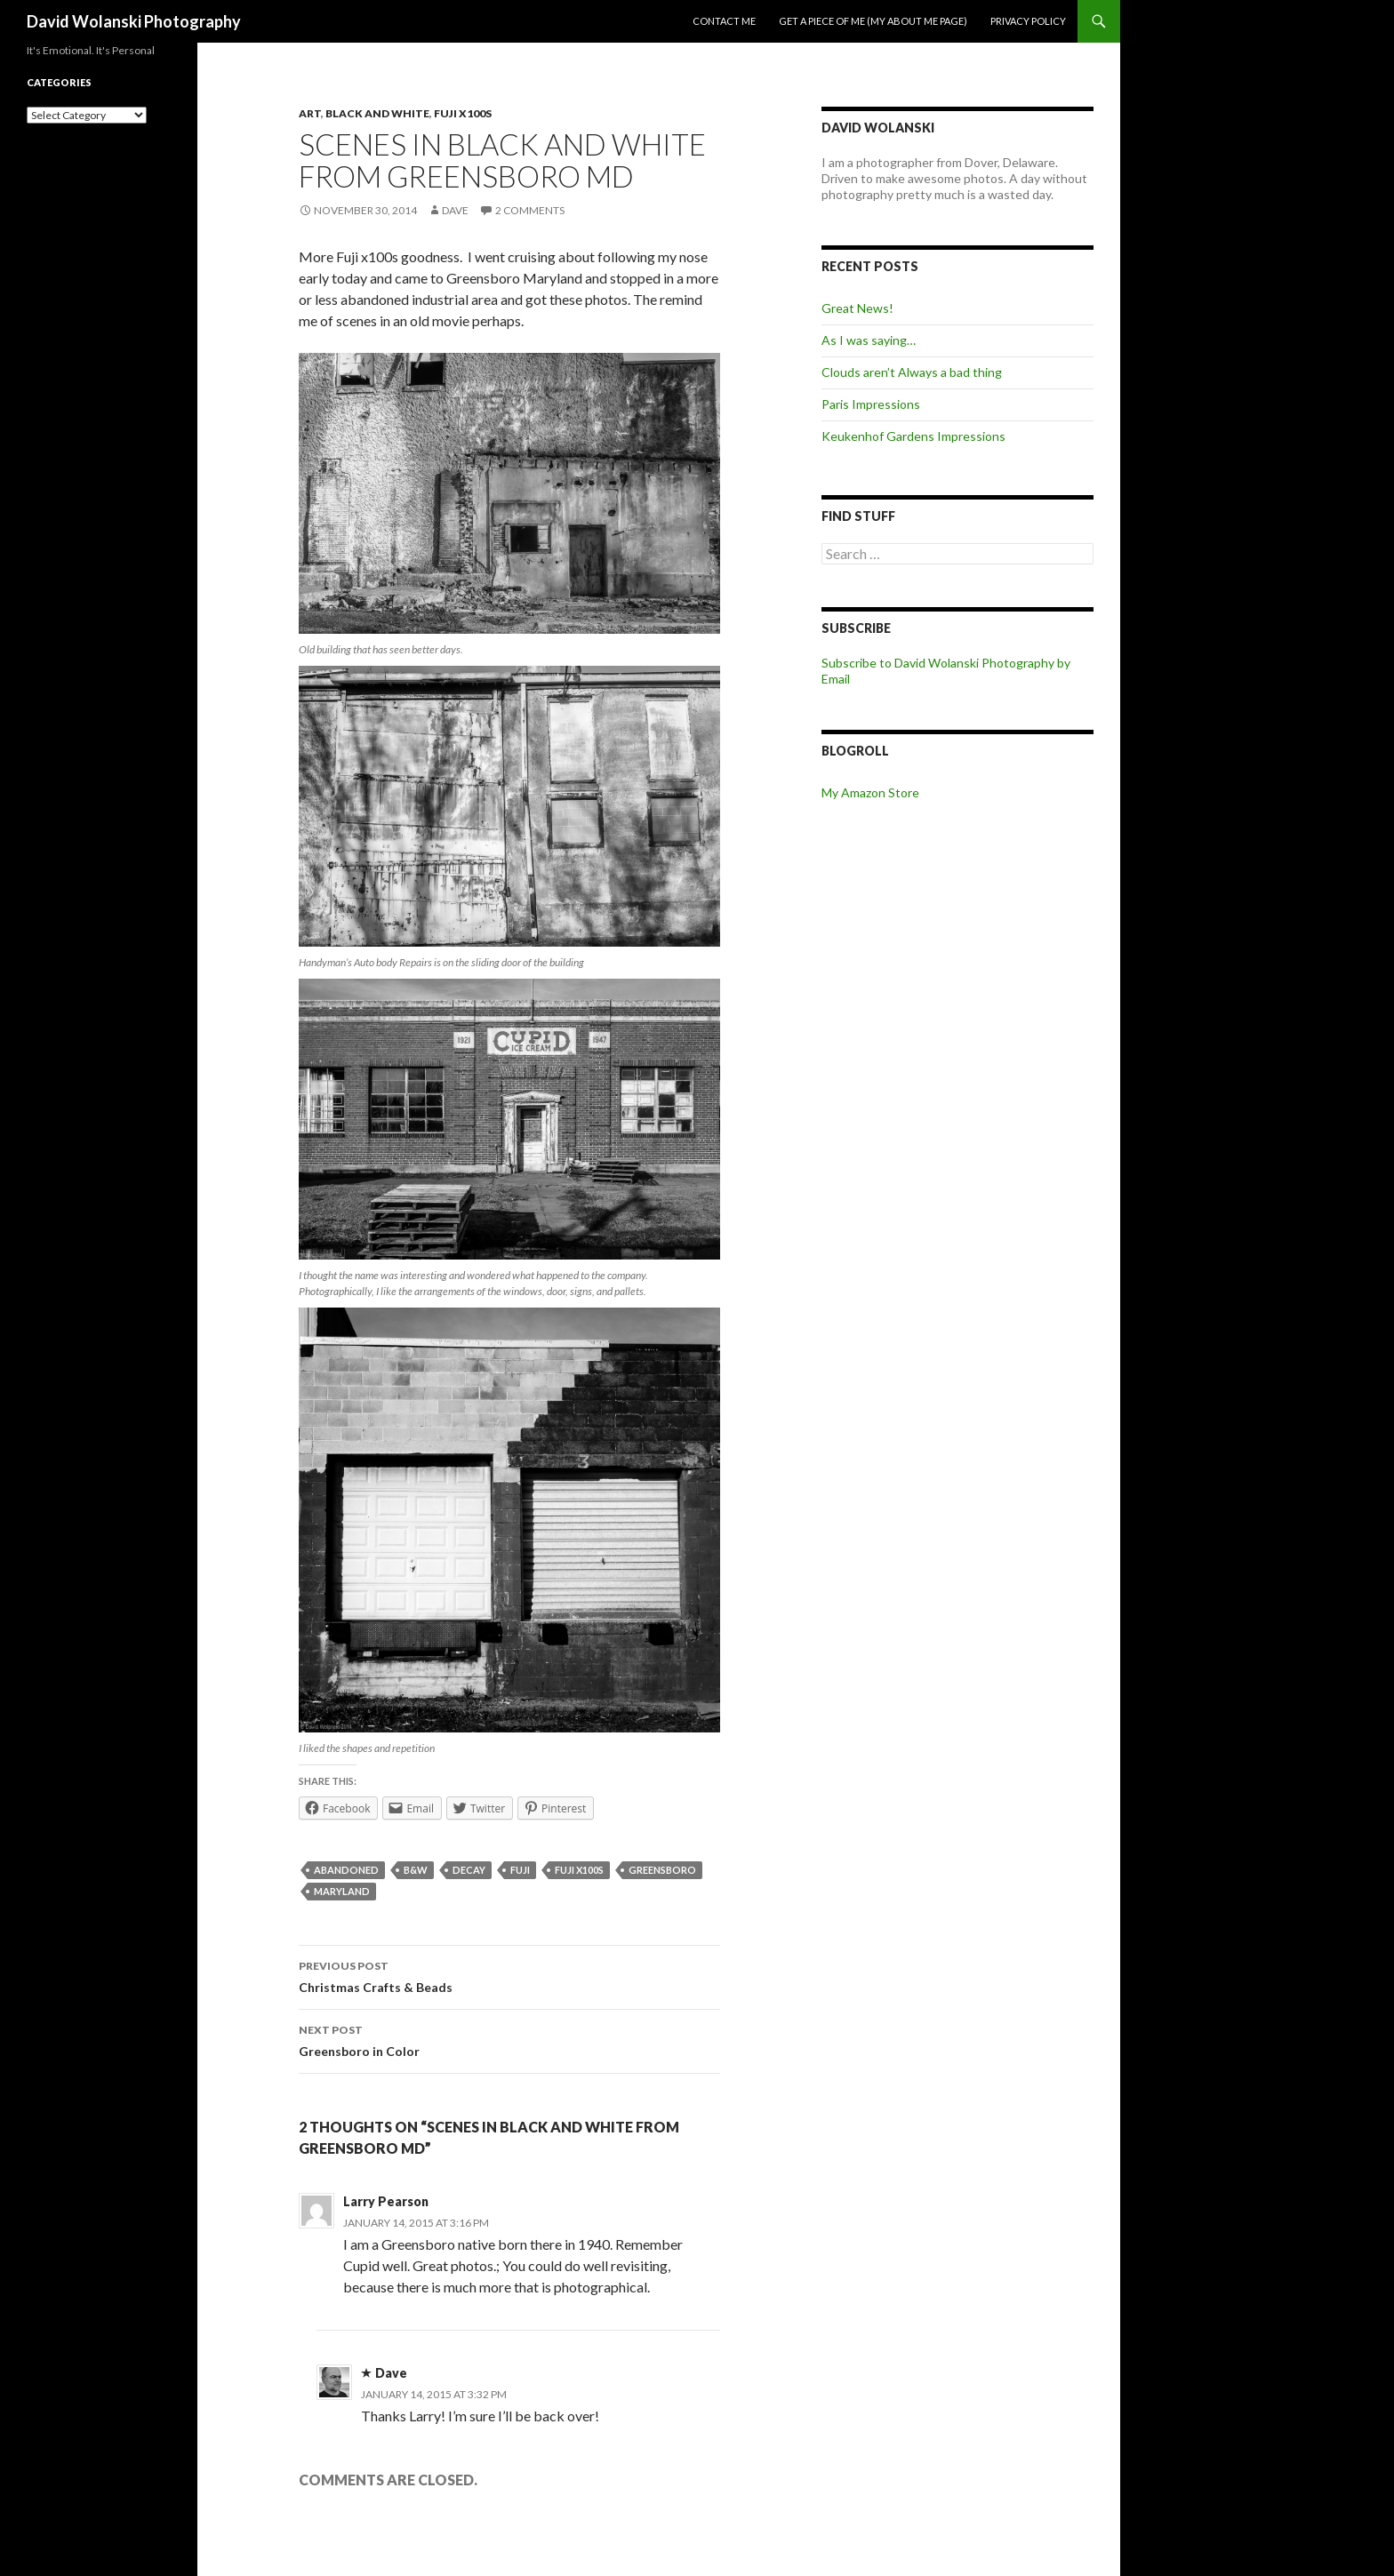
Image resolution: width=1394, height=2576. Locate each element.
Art (310, 113)
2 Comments (530, 210)
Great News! (857, 308)
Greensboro (662, 1870)
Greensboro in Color (509, 2039)
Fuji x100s (463, 113)
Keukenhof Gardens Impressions (913, 436)
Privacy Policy (1028, 21)
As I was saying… (868, 340)
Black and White (377, 113)
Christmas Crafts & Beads (509, 1975)
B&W (416, 1870)
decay (469, 1870)
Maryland (342, 1891)
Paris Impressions (870, 404)
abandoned (346, 1870)
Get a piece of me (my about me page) (873, 21)
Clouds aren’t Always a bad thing (911, 372)
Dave (455, 210)
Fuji (520, 1870)
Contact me (724, 21)
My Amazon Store (870, 792)
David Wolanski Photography (134, 21)
